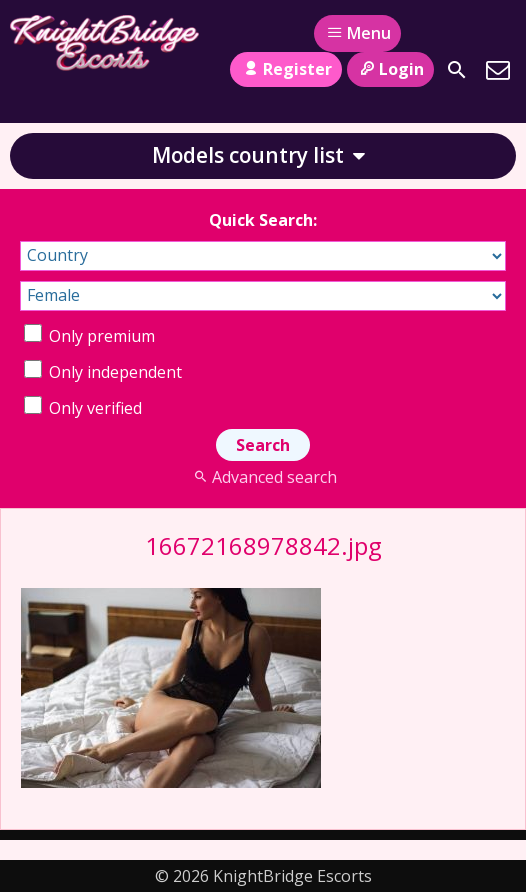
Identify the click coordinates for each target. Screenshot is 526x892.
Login (390, 69)
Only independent (103, 372)
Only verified (83, 408)
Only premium (89, 336)
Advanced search (262, 477)
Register (285, 69)
